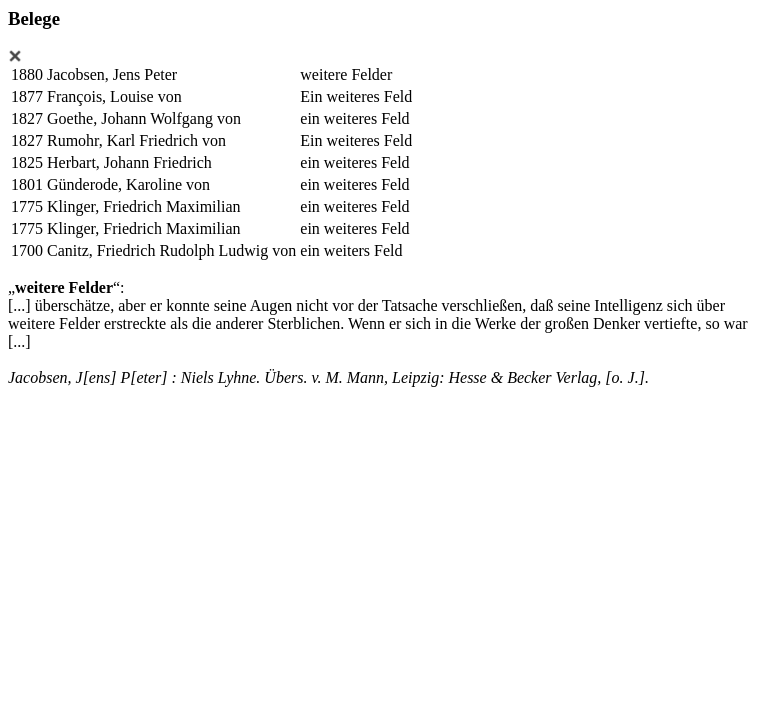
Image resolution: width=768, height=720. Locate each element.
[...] (19, 305)
